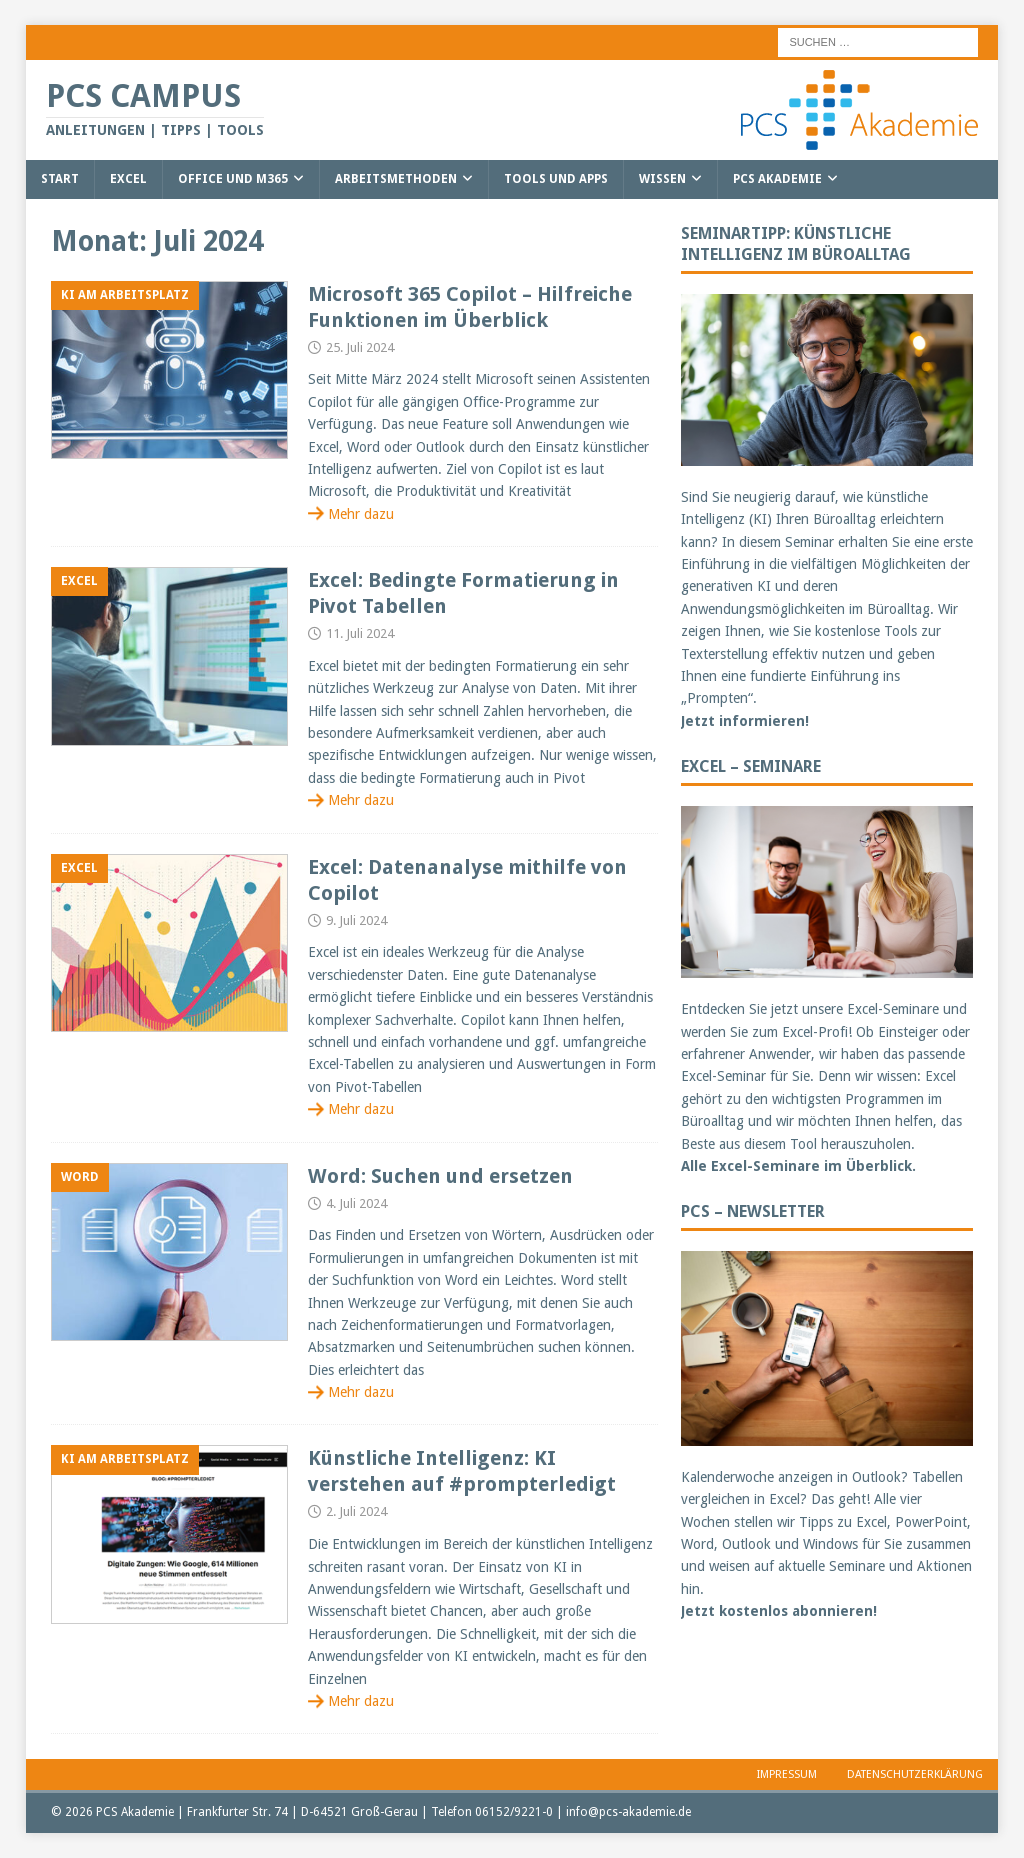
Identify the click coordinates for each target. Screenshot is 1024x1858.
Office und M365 (233, 179)
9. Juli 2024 (356, 920)
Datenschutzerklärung (915, 1774)
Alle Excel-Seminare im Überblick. (798, 1166)
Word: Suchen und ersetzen (440, 1176)
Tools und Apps (556, 179)
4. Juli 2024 (356, 1203)
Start (60, 179)
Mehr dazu (361, 514)
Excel (128, 179)
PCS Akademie (777, 179)
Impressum (787, 1774)
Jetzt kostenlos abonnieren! (779, 1611)
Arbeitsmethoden (396, 179)
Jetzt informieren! (745, 721)
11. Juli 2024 (360, 633)
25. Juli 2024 (360, 347)
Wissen (662, 179)
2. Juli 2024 (356, 1511)
